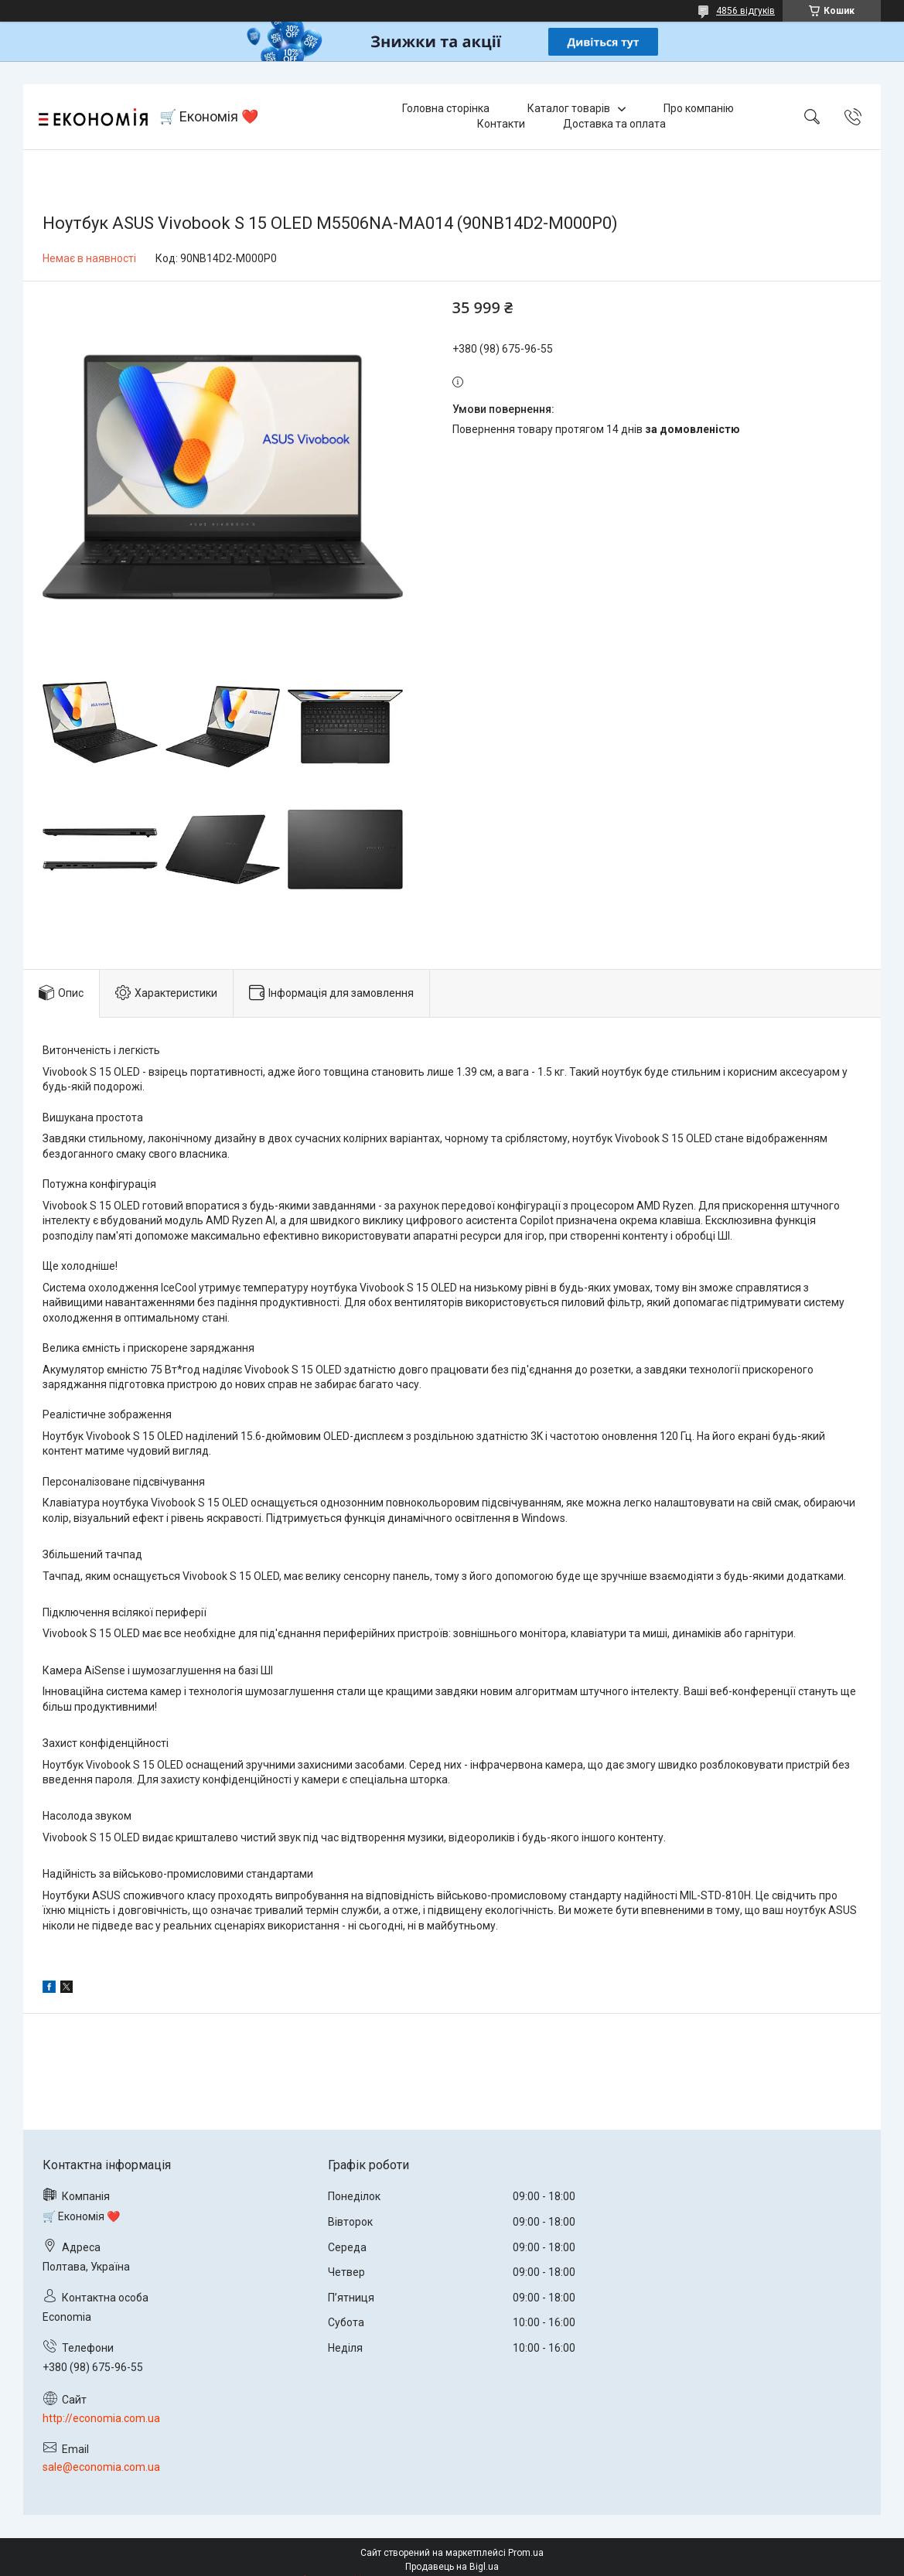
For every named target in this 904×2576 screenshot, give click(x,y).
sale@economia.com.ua (101, 2467)
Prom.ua (526, 2552)
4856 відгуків (745, 10)
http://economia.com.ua (101, 2418)
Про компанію (699, 108)
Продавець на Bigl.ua (452, 2566)
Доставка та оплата (614, 124)
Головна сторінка (446, 108)
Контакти (501, 124)
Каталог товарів (568, 108)
